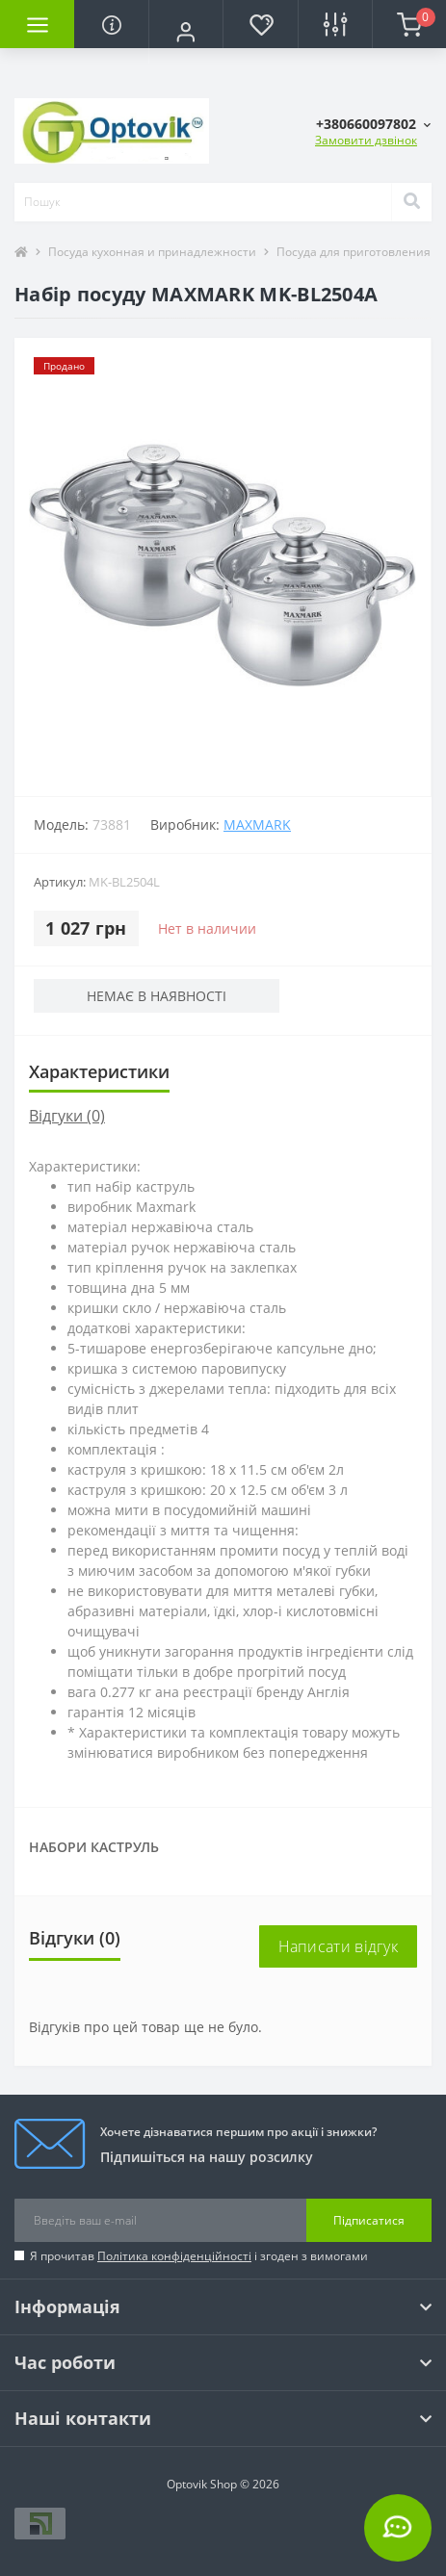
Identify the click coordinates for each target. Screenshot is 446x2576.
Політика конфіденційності (174, 2256)
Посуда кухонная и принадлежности (152, 252)
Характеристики (99, 1071)
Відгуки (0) (67, 1115)
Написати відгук (338, 1946)
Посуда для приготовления (353, 252)
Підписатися (369, 2220)
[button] (185, 32)
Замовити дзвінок (366, 140)
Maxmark (257, 824)
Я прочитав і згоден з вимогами (199, 2256)
